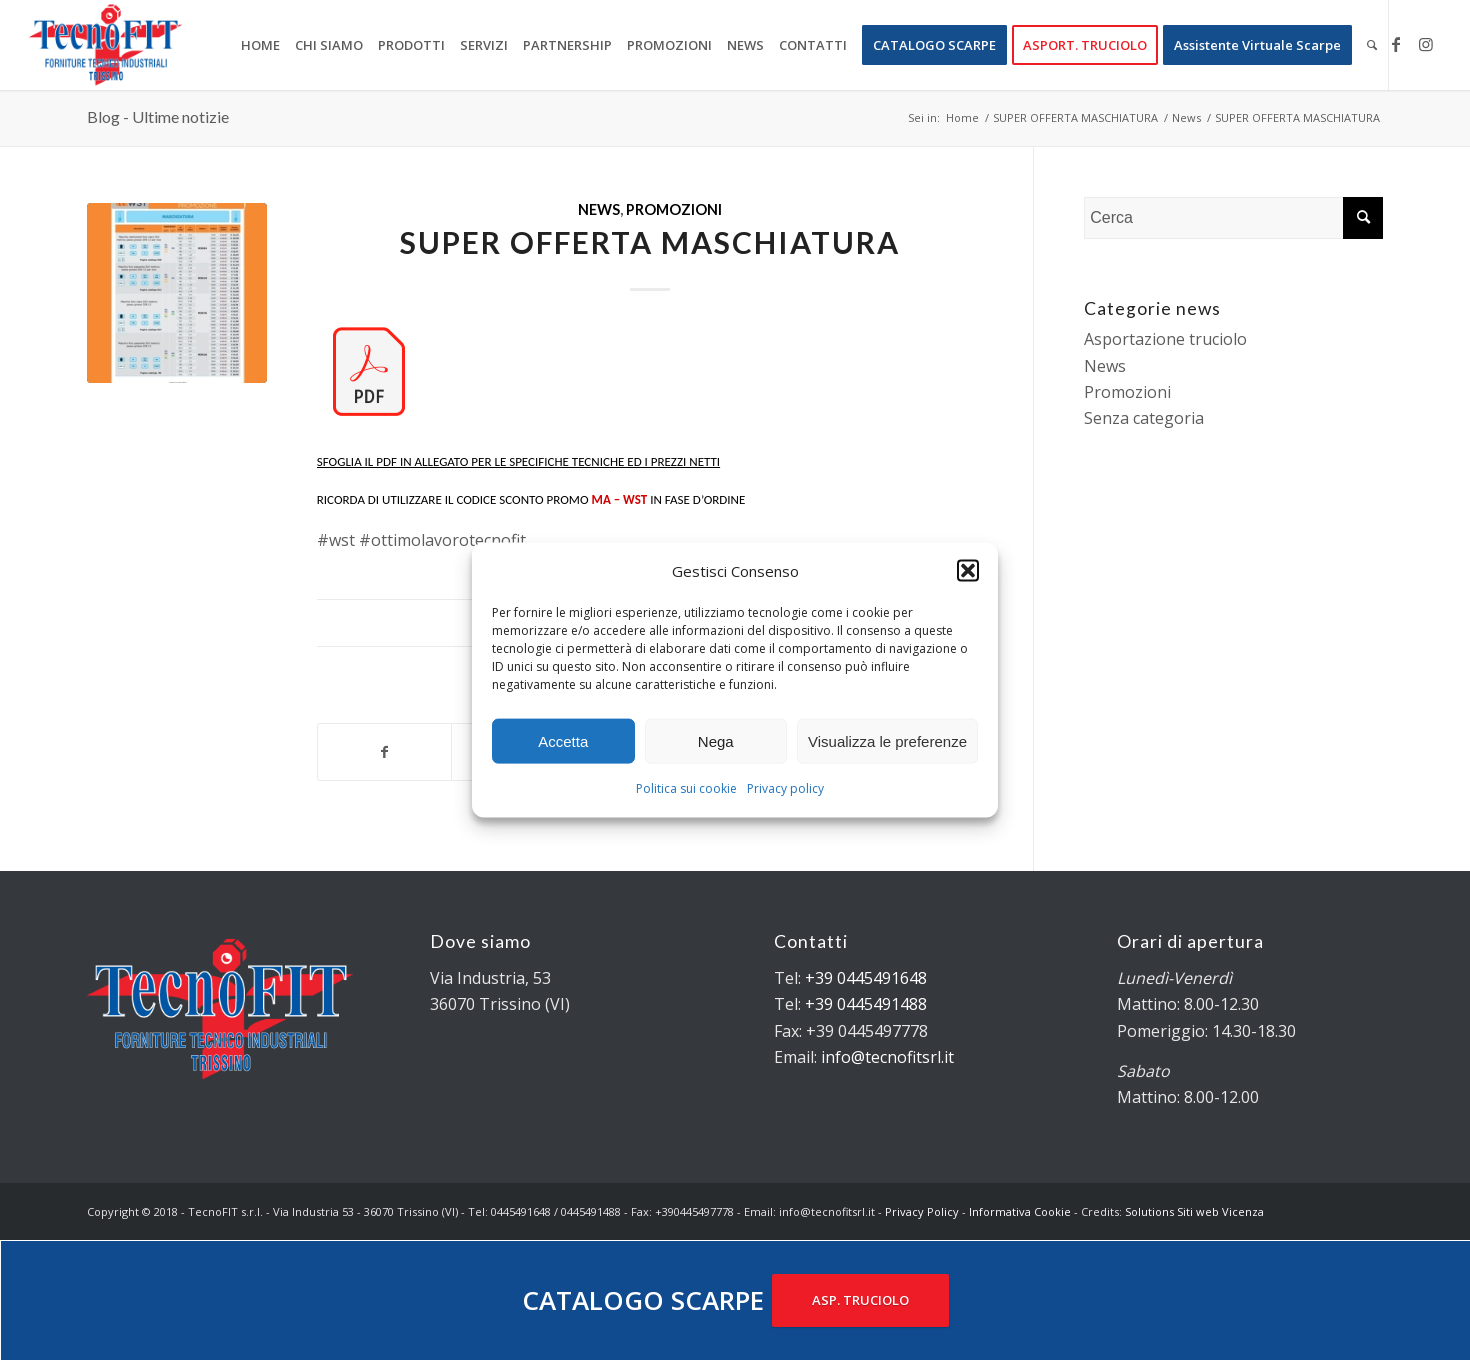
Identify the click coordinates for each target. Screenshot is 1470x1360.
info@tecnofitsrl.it (887, 1057)
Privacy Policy (922, 1211)
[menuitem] (260, 45)
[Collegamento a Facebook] (1396, 44)
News (599, 209)
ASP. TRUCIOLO (860, 1300)
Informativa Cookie (1020, 1211)
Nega (716, 741)
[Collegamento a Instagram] (1426, 44)
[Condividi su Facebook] (384, 752)
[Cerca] (1372, 45)
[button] (968, 571)
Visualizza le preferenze (887, 741)
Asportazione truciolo (1165, 339)
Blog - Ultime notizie (158, 116)
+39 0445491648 (866, 978)
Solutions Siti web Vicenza (1194, 1211)
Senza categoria (1144, 418)
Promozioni (674, 209)
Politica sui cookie (686, 788)
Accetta (563, 741)
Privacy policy (785, 788)
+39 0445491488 (866, 1004)
